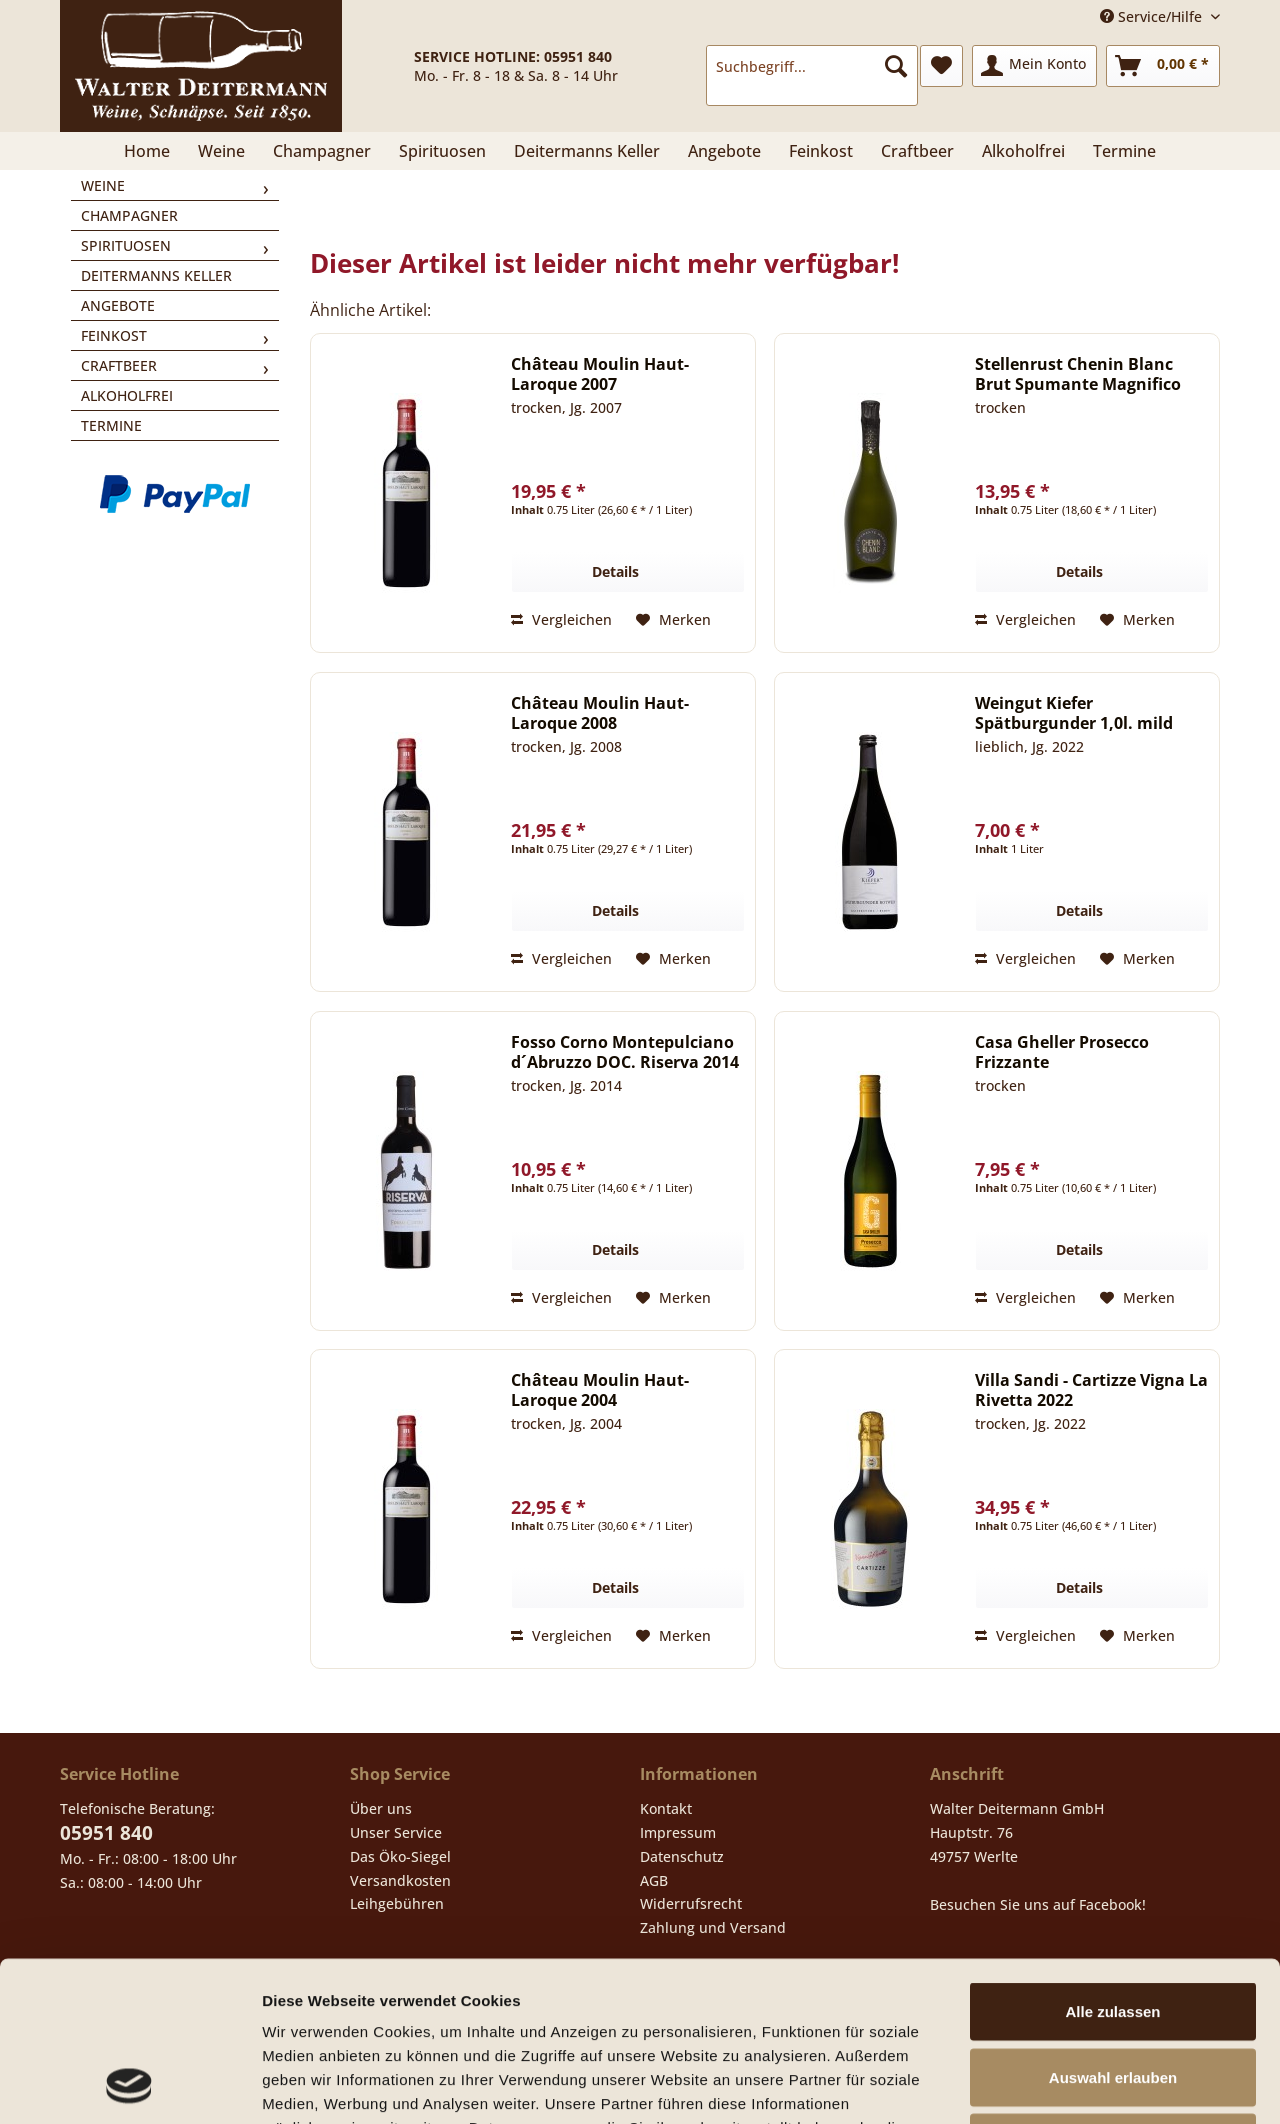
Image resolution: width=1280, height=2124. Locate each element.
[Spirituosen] (442, 151)
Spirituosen (126, 245)
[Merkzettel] (941, 66)
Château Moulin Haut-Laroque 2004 (600, 1390)
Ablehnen (1113, 1992)
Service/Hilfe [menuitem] (1153, 16)
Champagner (129, 215)
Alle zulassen (1112, 1861)
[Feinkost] (821, 151)
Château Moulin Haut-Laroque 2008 (600, 713)
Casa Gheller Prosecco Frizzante (1062, 1052)
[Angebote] (724, 151)
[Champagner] (322, 151)
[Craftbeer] (917, 151)
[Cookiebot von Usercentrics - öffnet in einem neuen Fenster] (129, 2085)
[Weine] (221, 151)
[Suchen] (896, 66)
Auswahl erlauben (1113, 1927)
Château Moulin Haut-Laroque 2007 (600, 374)
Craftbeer (119, 365)
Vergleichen (561, 619)
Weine (103, 185)
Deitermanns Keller (156, 275)
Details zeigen (1063, 2084)
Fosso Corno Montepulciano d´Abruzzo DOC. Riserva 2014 (625, 1052)
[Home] (147, 151)
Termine (111, 425)
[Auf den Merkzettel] (673, 620)
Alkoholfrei (127, 395)
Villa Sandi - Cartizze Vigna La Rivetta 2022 (1091, 1390)
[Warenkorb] (1163, 66)
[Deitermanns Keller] (587, 151)
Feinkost (114, 335)
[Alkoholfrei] (1023, 151)
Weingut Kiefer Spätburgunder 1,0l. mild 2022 (1074, 713)
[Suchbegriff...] (812, 66)
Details (615, 571)
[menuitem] (812, 75)
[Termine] (1124, 151)
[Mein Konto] (1034, 66)
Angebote (118, 305)
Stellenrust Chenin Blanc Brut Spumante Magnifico (1078, 374)
